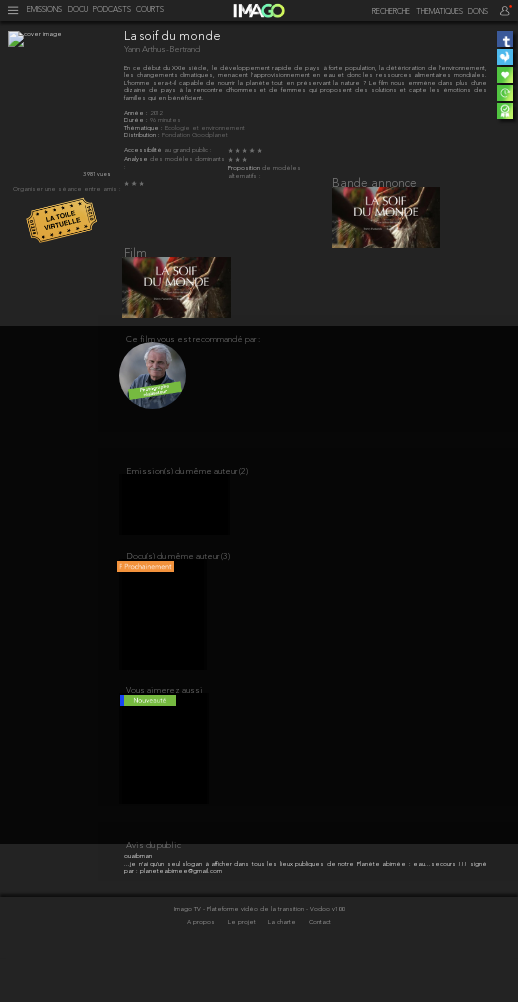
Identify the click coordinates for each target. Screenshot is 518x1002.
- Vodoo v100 (325, 953)
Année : (137, 113)
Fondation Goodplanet (195, 135)
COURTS (150, 10)
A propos (202, 967)
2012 (156, 113)
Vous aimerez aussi (164, 727)
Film (135, 262)
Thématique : (144, 128)
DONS (478, 12)
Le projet (243, 967)
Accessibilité (144, 150)
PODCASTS (112, 10)
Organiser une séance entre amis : (67, 189)
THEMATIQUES (439, 12)
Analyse (137, 159)
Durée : (137, 120)
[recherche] (385, 12)
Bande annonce (374, 184)
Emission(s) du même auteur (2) (187, 492)
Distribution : (143, 135)
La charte (283, 967)
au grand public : (188, 150)
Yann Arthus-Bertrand (162, 49)
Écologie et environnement (205, 128)
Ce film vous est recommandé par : (193, 354)
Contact (320, 967)
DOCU (78, 10)
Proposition (245, 168)
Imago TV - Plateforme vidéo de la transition (240, 953)
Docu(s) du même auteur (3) (178, 585)
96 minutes (165, 120)
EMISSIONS (44, 10)
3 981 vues (97, 174)
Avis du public (153, 890)
